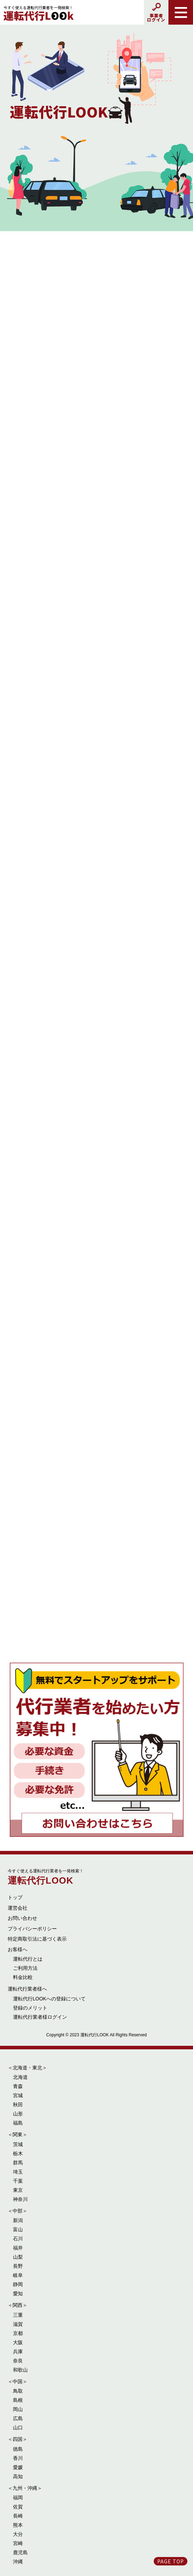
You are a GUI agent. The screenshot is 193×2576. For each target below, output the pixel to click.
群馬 (18, 2162)
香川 (18, 2458)
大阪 (18, 2342)
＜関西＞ (17, 2305)
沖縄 (18, 2561)
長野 (18, 2266)
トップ (15, 1897)
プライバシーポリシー (32, 1928)
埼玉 (18, 2172)
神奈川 (20, 2199)
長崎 (18, 2516)
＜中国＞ (17, 2381)
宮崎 (18, 2543)
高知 (18, 2476)
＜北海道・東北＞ (27, 2067)
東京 (18, 2190)
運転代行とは (27, 1959)
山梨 (18, 2257)
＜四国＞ (17, 2439)
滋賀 (18, 2324)
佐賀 (18, 2507)
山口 (18, 2427)
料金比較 (23, 1977)
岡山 (18, 2409)
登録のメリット (30, 2008)
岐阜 (18, 2275)
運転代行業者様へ (27, 1989)
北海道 (20, 2077)
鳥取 (18, 2391)
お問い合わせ (22, 1918)
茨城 (18, 2144)
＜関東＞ (17, 2134)
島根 (18, 2400)
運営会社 (17, 1908)
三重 (18, 2315)
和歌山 (20, 2370)
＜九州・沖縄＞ (25, 2488)
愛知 (18, 2293)
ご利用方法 (25, 1968)
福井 (18, 2248)
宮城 (18, 2095)
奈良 (18, 2361)
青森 (18, 2086)
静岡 (18, 2284)
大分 (18, 2534)
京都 (18, 2333)
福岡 (18, 2497)
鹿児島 (20, 2552)
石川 (18, 2238)
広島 (18, 2418)
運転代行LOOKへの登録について (49, 1998)
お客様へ (17, 1949)
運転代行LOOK (46, 1877)
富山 (18, 2229)
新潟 (18, 2220)
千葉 (18, 2181)
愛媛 (18, 2467)
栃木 (18, 2153)
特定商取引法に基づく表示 (37, 1939)
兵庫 (18, 2351)
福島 (18, 2123)
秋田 (18, 2104)
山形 (18, 2114)
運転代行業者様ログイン (40, 2017)
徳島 (18, 2449)
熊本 (18, 2525)
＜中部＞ (17, 2211)
